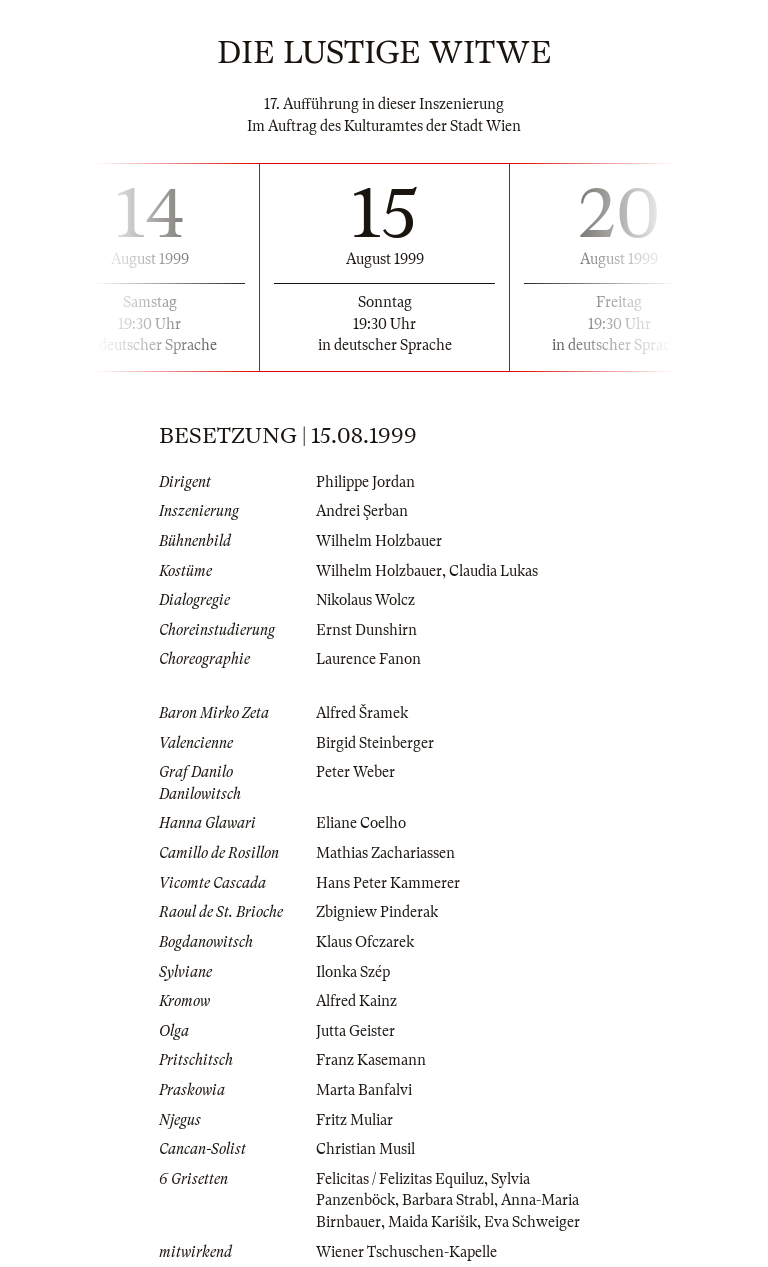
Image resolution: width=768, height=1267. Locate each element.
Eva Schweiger (532, 1222)
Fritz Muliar (354, 1120)
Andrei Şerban (362, 511)
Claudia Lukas (493, 571)
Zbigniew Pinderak (377, 912)
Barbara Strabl (448, 1200)
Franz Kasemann (371, 1060)
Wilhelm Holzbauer (379, 541)
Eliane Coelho (361, 823)
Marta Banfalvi (364, 1090)
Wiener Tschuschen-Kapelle (406, 1252)
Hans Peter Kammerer (388, 883)
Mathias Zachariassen (385, 853)
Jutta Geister (355, 1031)
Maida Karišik (432, 1222)
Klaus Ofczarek (365, 942)
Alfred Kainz (356, 1001)
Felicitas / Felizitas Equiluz (400, 1179)
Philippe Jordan (365, 482)
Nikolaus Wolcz (365, 600)
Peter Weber (355, 772)
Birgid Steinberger (375, 743)
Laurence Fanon (368, 659)
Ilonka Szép (353, 972)
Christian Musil (365, 1149)
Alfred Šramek (362, 713)
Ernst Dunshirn (366, 630)
